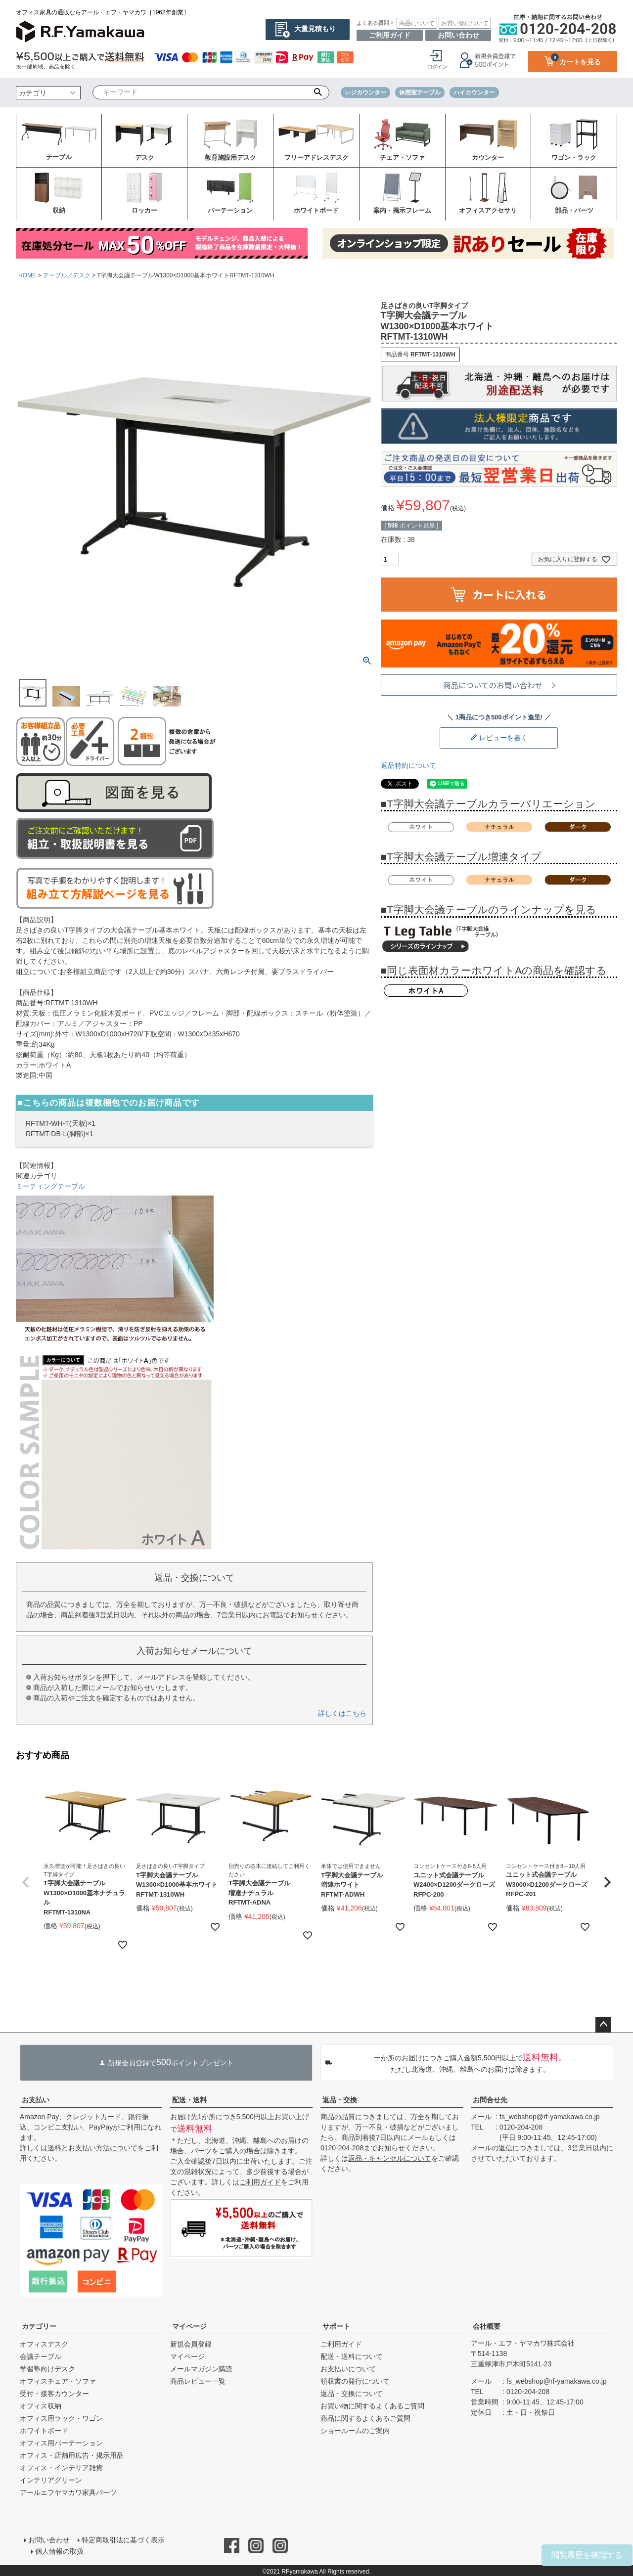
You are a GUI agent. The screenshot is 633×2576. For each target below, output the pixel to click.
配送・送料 (189, 2100)
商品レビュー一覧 (198, 2381)
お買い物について (465, 23)
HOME (27, 275)
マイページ (189, 2326)
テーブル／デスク (66, 275)
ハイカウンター (474, 92)
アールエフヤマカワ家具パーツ (68, 2492)
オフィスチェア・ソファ (58, 2381)
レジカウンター (365, 92)
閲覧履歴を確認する (587, 2555)
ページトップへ (603, 2025)
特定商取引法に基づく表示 (122, 2539)
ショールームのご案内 (355, 2431)
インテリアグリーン (51, 2480)
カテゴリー (39, 2326)
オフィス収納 (40, 2406)
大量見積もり (315, 29)
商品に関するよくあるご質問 (365, 2418)
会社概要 (486, 2326)
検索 (318, 92)
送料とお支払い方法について (92, 2148)
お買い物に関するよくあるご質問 (372, 2406)
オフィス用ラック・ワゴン (61, 2418)
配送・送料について (351, 2356)
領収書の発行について (355, 2381)
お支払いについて (348, 2369)
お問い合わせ (458, 35)
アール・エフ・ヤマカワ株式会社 (523, 2343)
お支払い (35, 2100)
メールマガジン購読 (201, 2369)
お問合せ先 (490, 2100)
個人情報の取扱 (60, 2550)
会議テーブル (40, 2356)
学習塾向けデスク (47, 2369)
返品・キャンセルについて (389, 2158)
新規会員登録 (191, 2344)
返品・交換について (351, 2394)
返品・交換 (339, 2100)
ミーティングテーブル (50, 1186)
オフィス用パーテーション (61, 2443)
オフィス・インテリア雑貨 (61, 2468)
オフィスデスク (44, 2344)
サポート (336, 2326)
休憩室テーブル (420, 92)
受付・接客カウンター (54, 2394)
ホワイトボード (44, 2431)
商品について (417, 23)
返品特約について (408, 765)
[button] (26, 1882)
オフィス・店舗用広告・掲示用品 (72, 2455)
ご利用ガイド (389, 35)
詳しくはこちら (342, 1713)
